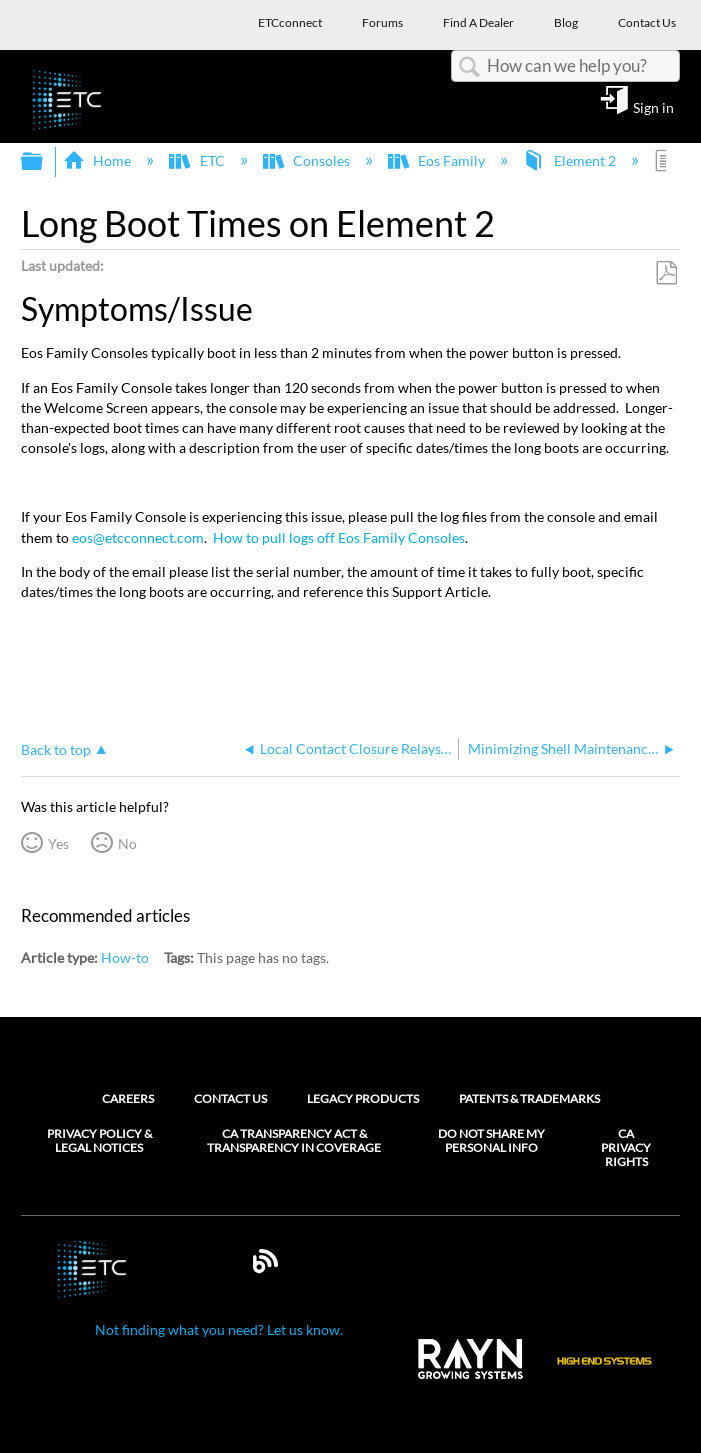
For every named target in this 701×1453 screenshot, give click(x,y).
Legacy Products (363, 1098)
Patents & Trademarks (529, 1098)
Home (98, 160)
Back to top (56, 749)
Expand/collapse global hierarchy (45, 162)
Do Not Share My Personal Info (491, 1141)
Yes (58, 843)
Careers (128, 1098)
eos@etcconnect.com (138, 537)
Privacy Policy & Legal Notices (99, 1141)
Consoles (308, 160)
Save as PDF (666, 273)
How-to (125, 957)
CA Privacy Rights (626, 1148)
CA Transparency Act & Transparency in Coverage (294, 1141)
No (127, 843)
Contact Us (230, 1098)
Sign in (653, 107)
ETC (198, 160)
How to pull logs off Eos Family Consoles (339, 537)
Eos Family (438, 160)
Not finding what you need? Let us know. (219, 1329)
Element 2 (570, 160)
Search (469, 67)
